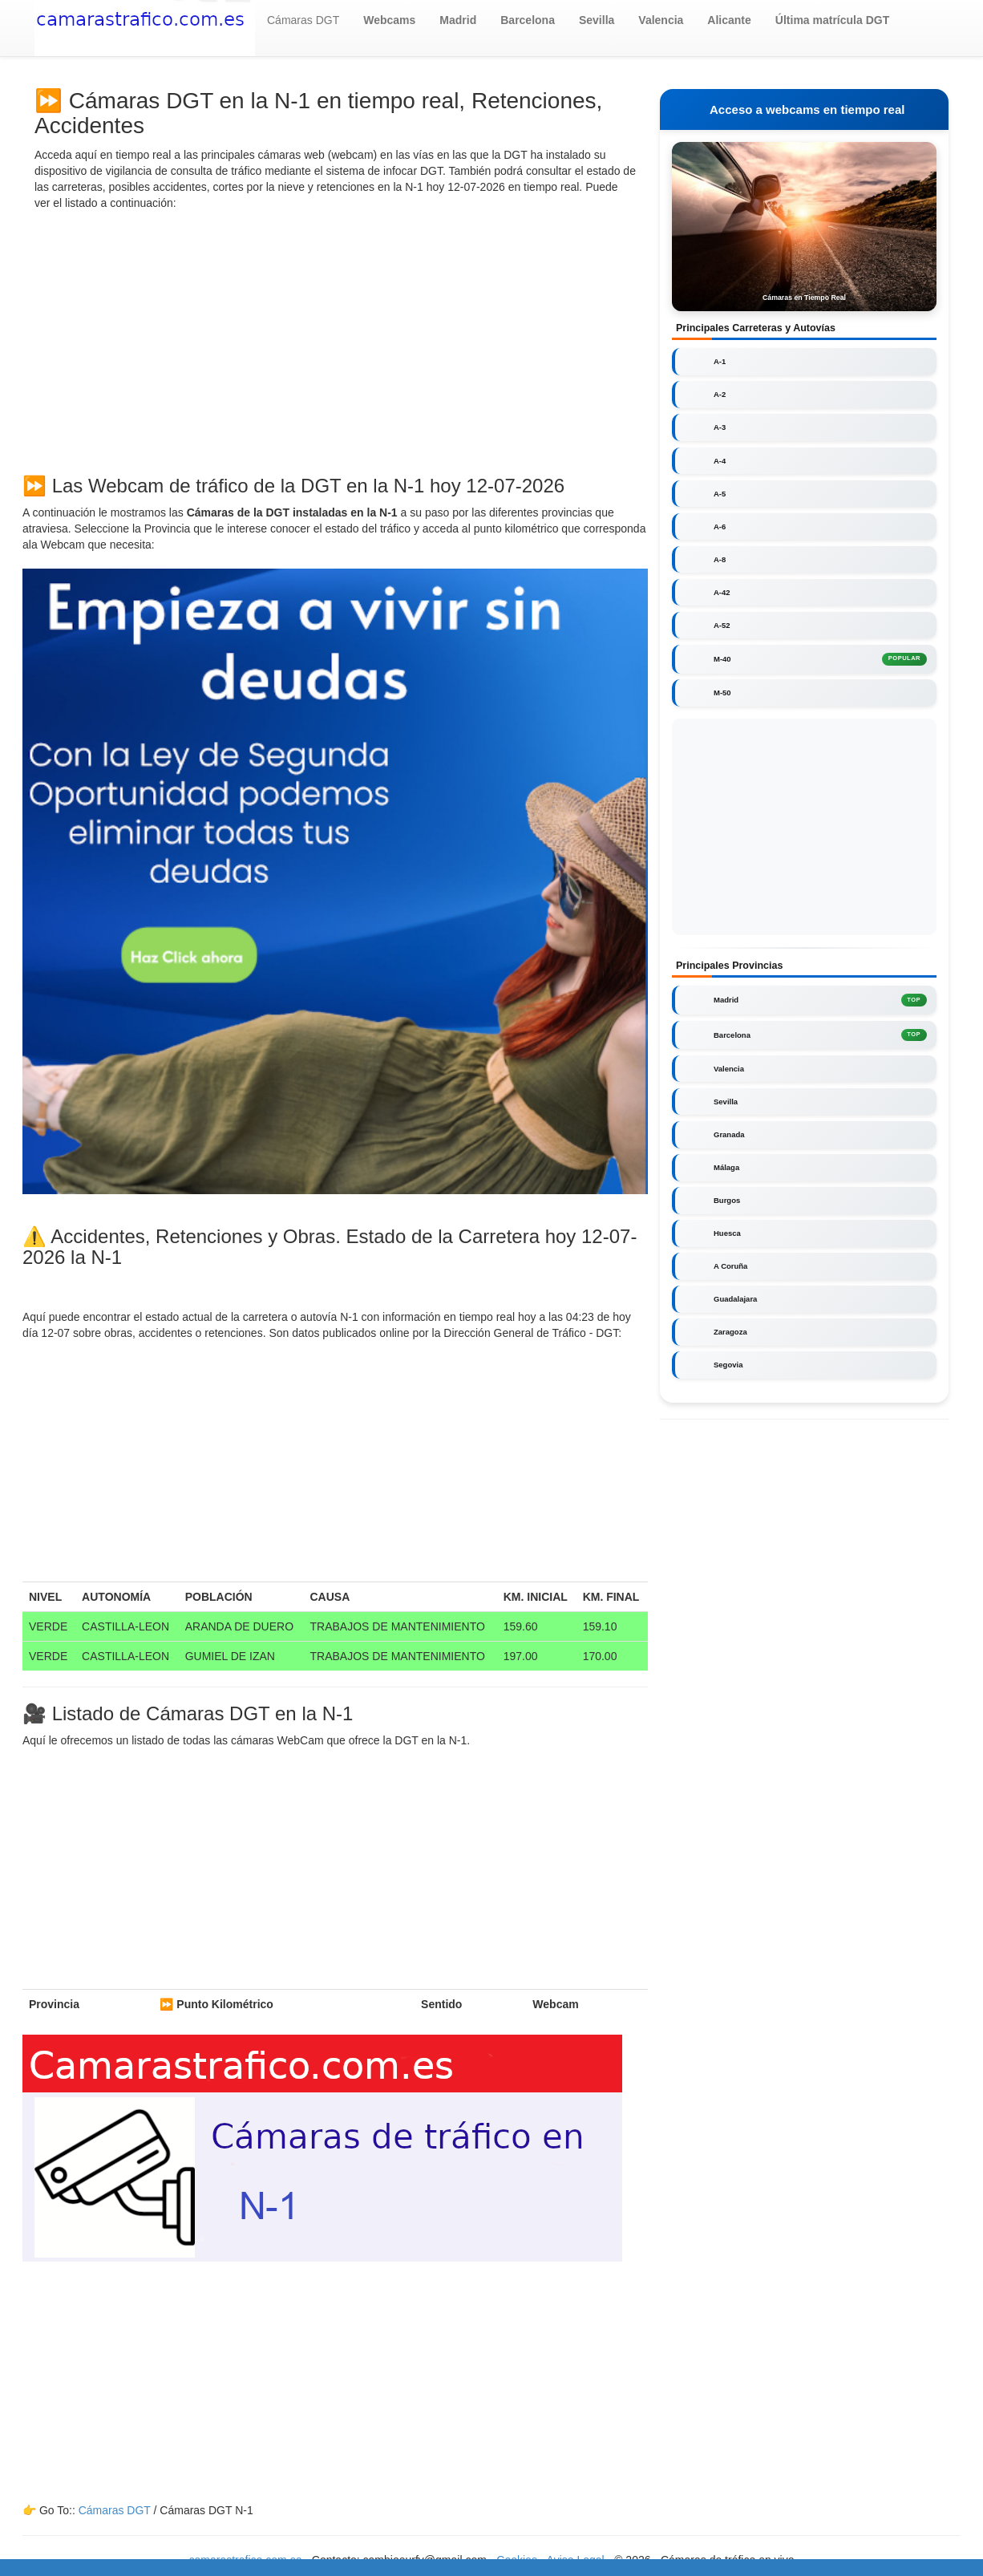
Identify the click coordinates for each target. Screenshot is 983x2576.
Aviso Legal (576, 2560)
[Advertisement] (335, 339)
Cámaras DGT (303, 20)
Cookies (518, 2560)
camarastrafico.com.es (245, 2560)
